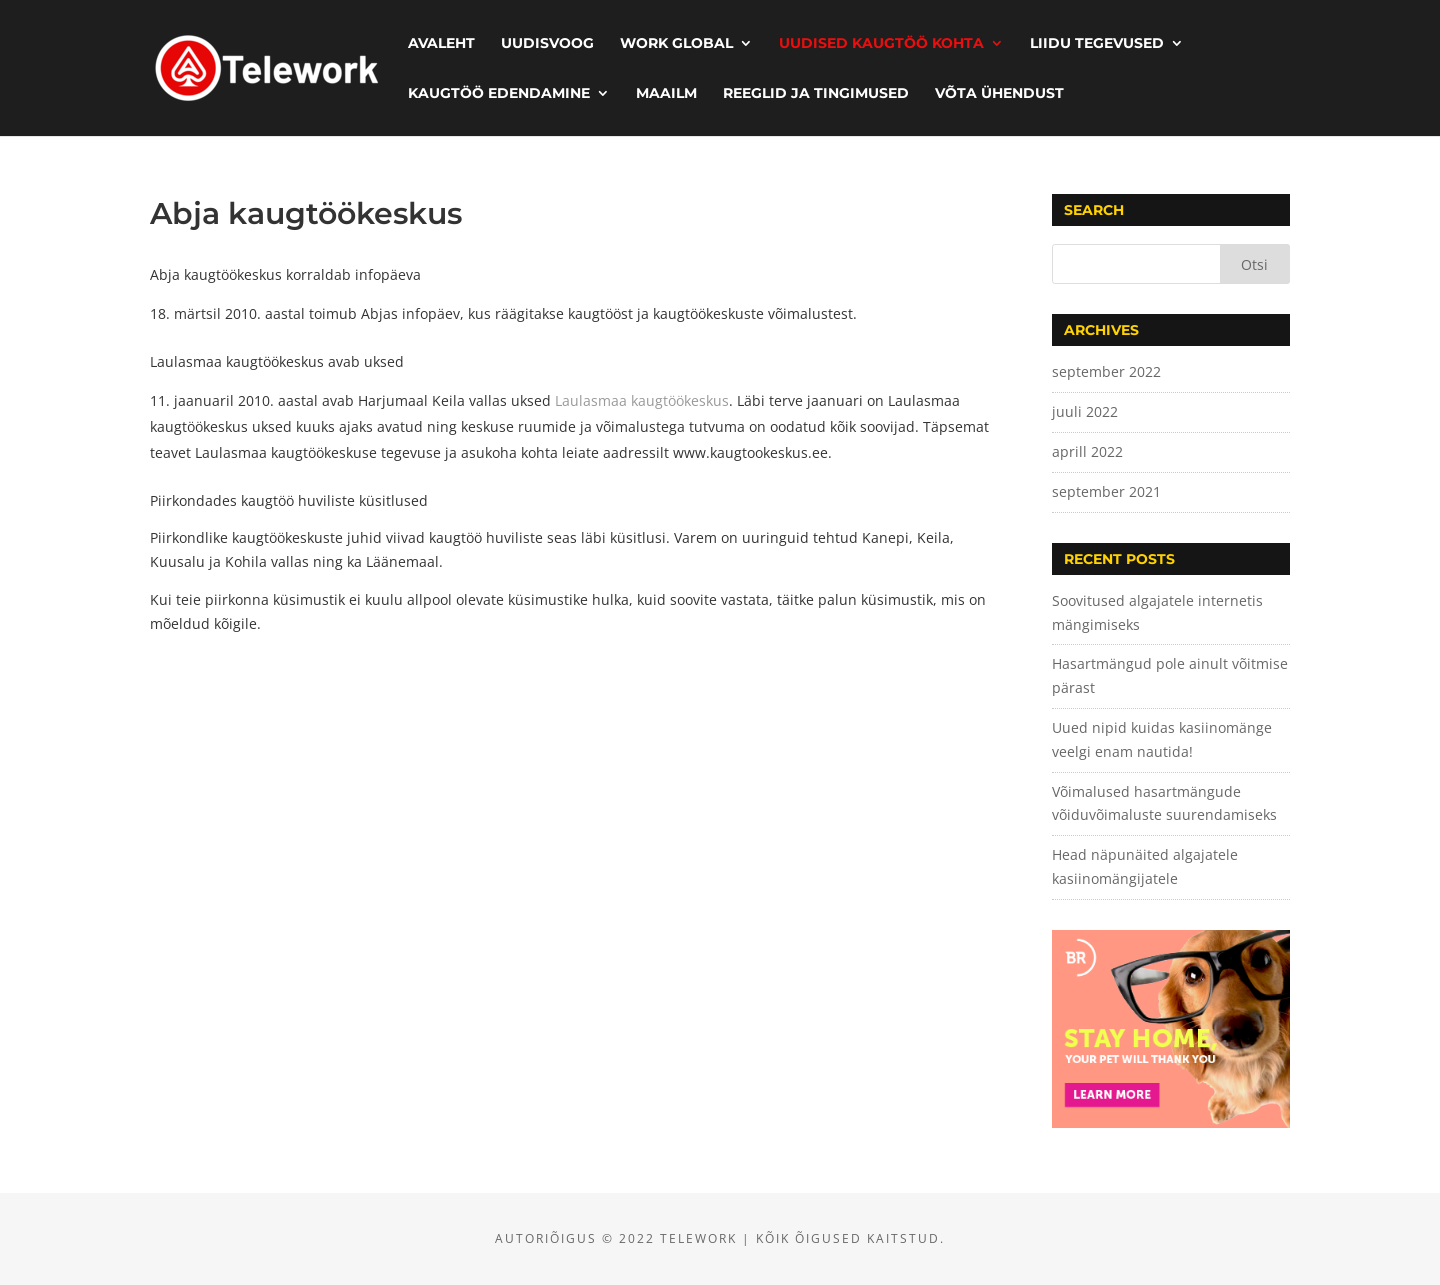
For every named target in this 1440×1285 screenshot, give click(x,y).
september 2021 (1106, 491)
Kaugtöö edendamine (499, 94)
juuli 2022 (1085, 411)
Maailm (666, 94)
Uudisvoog (547, 44)
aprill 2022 (1087, 451)
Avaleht (441, 44)
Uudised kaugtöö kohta (881, 44)
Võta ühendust (999, 94)
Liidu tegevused (1097, 44)
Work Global (676, 44)
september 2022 (1106, 371)
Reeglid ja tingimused (816, 94)
